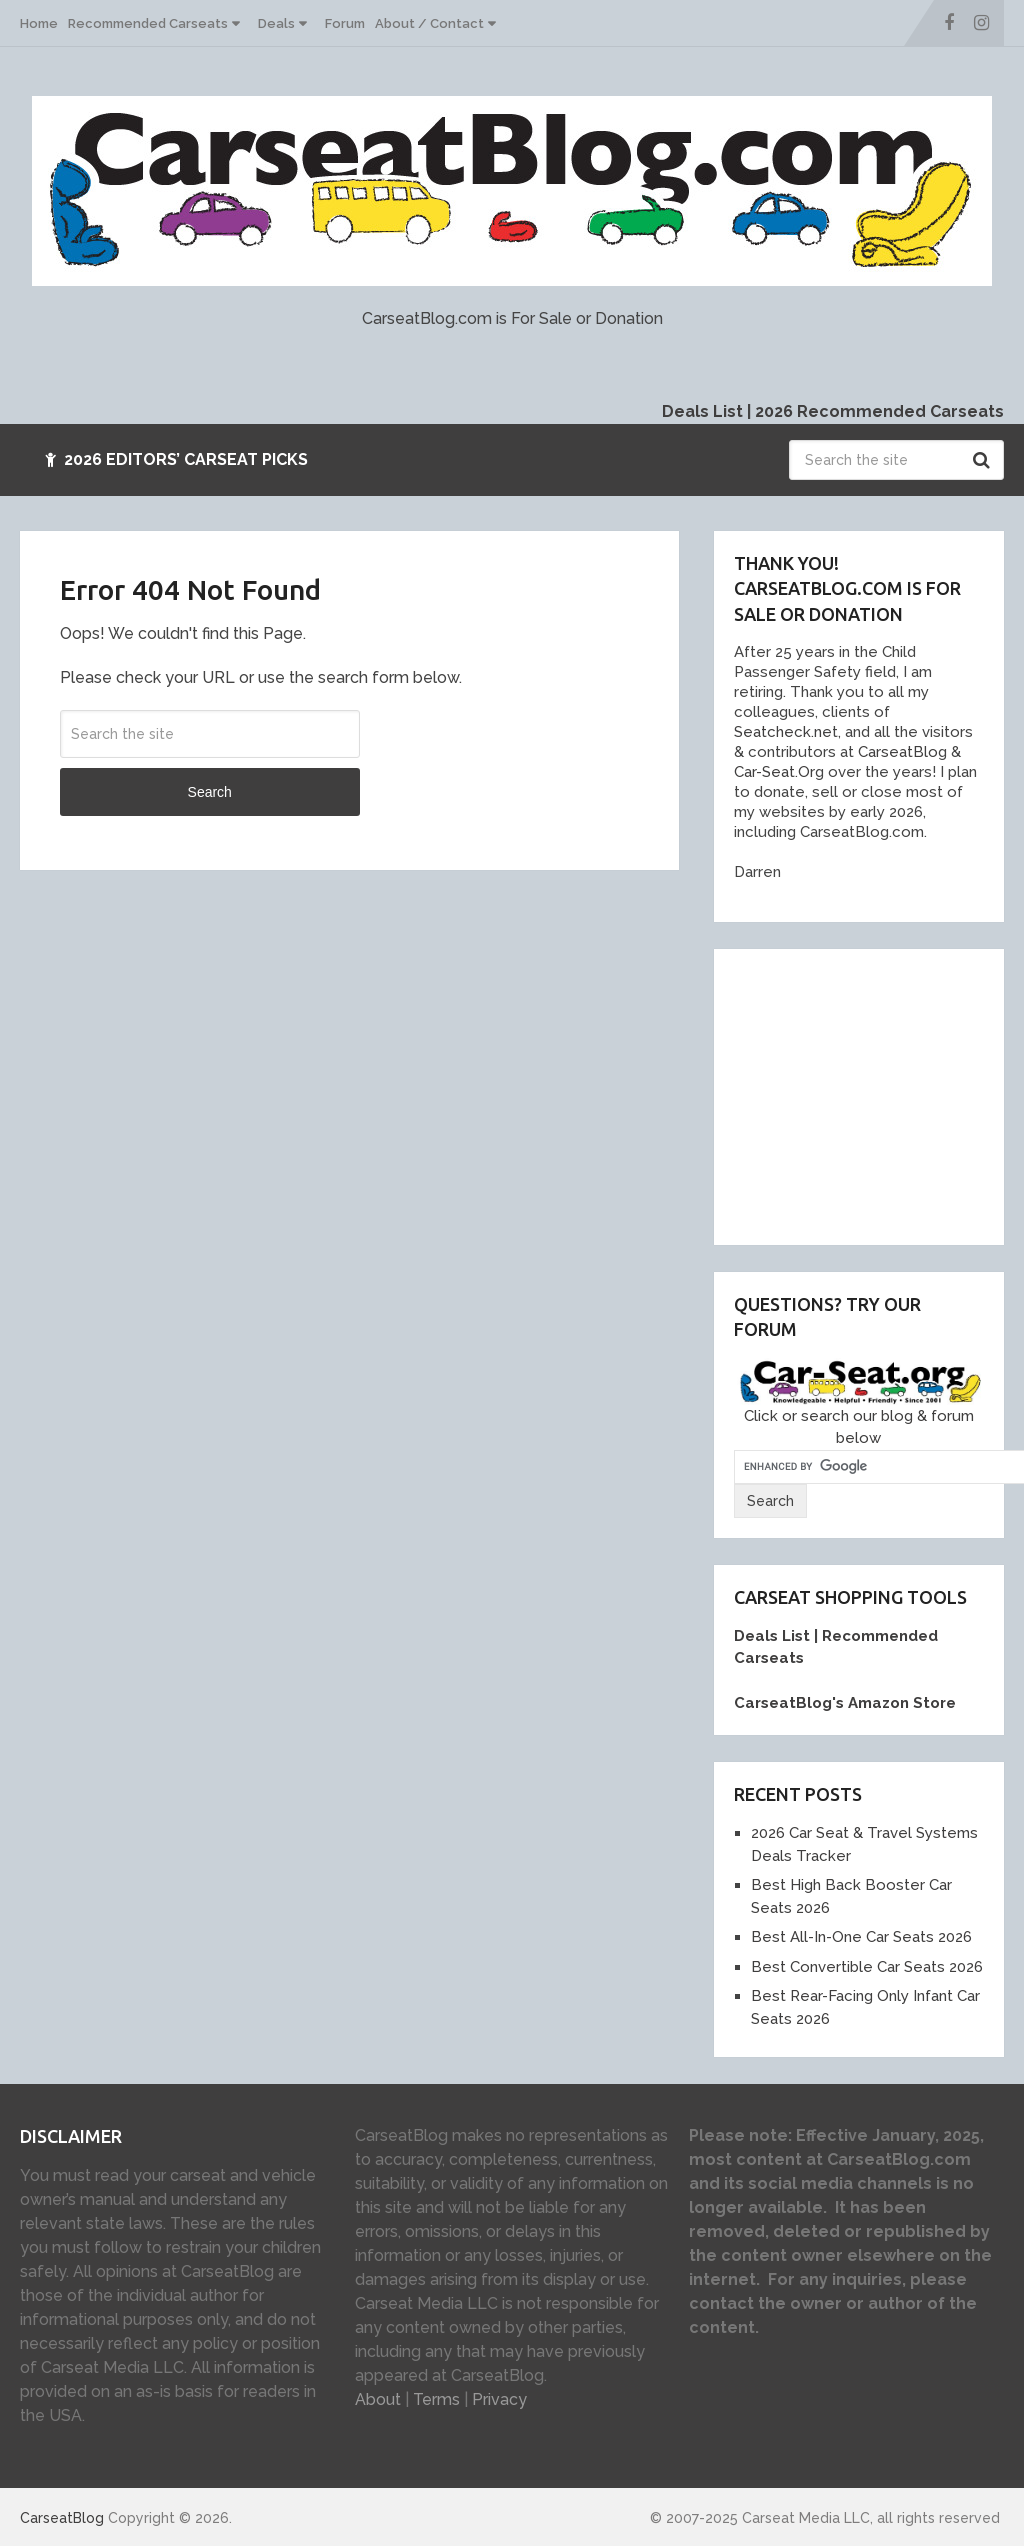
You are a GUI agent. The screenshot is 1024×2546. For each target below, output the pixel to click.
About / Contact (429, 23)
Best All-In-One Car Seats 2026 (861, 1937)
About (378, 2399)
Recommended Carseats (148, 23)
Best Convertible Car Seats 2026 (867, 1967)
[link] (896, 752)
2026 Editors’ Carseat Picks (176, 459)
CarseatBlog (62, 2518)
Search (984, 460)
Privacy (499, 2399)
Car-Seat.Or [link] (774, 772)
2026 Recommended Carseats (879, 411)
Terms (436, 2399)
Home (39, 23)
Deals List (702, 411)
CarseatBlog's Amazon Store (845, 1703)
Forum (345, 23)
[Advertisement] (879, 1094)
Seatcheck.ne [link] (783, 732)
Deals (276, 23)
